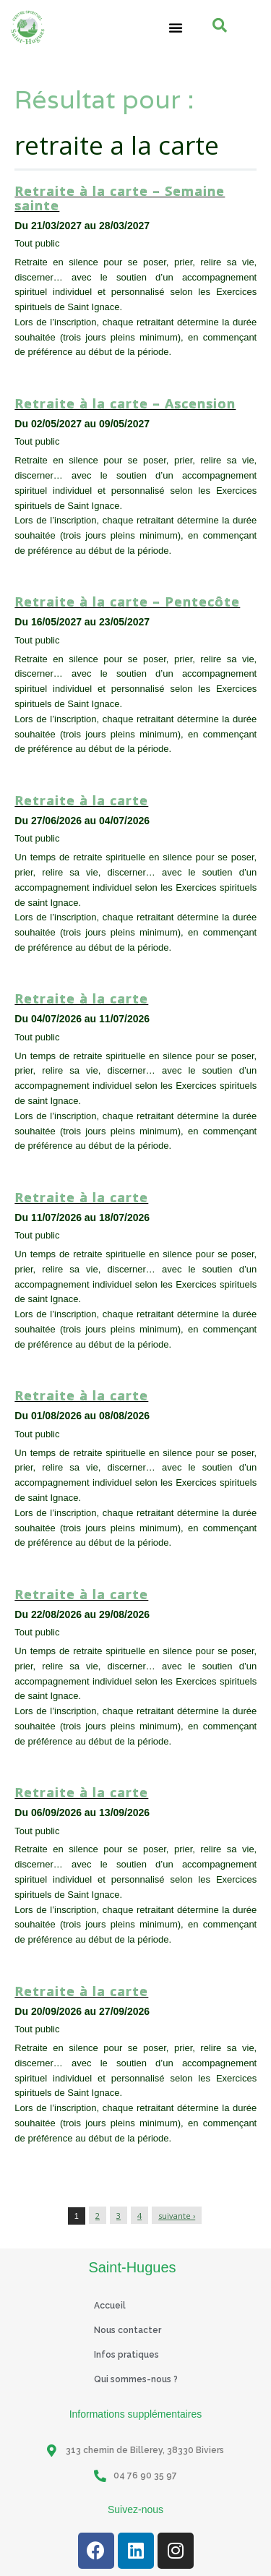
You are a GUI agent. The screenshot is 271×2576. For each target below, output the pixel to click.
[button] (175, 27)
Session (163, 374)
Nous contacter (127, 2330)
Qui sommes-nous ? (136, 2379)
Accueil (110, 2306)
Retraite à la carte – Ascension (125, 403)
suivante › (176, 2215)
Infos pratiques (126, 2355)
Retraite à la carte (81, 800)
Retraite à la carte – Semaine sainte (119, 198)
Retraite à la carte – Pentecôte (127, 601)
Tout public (218, 374)
